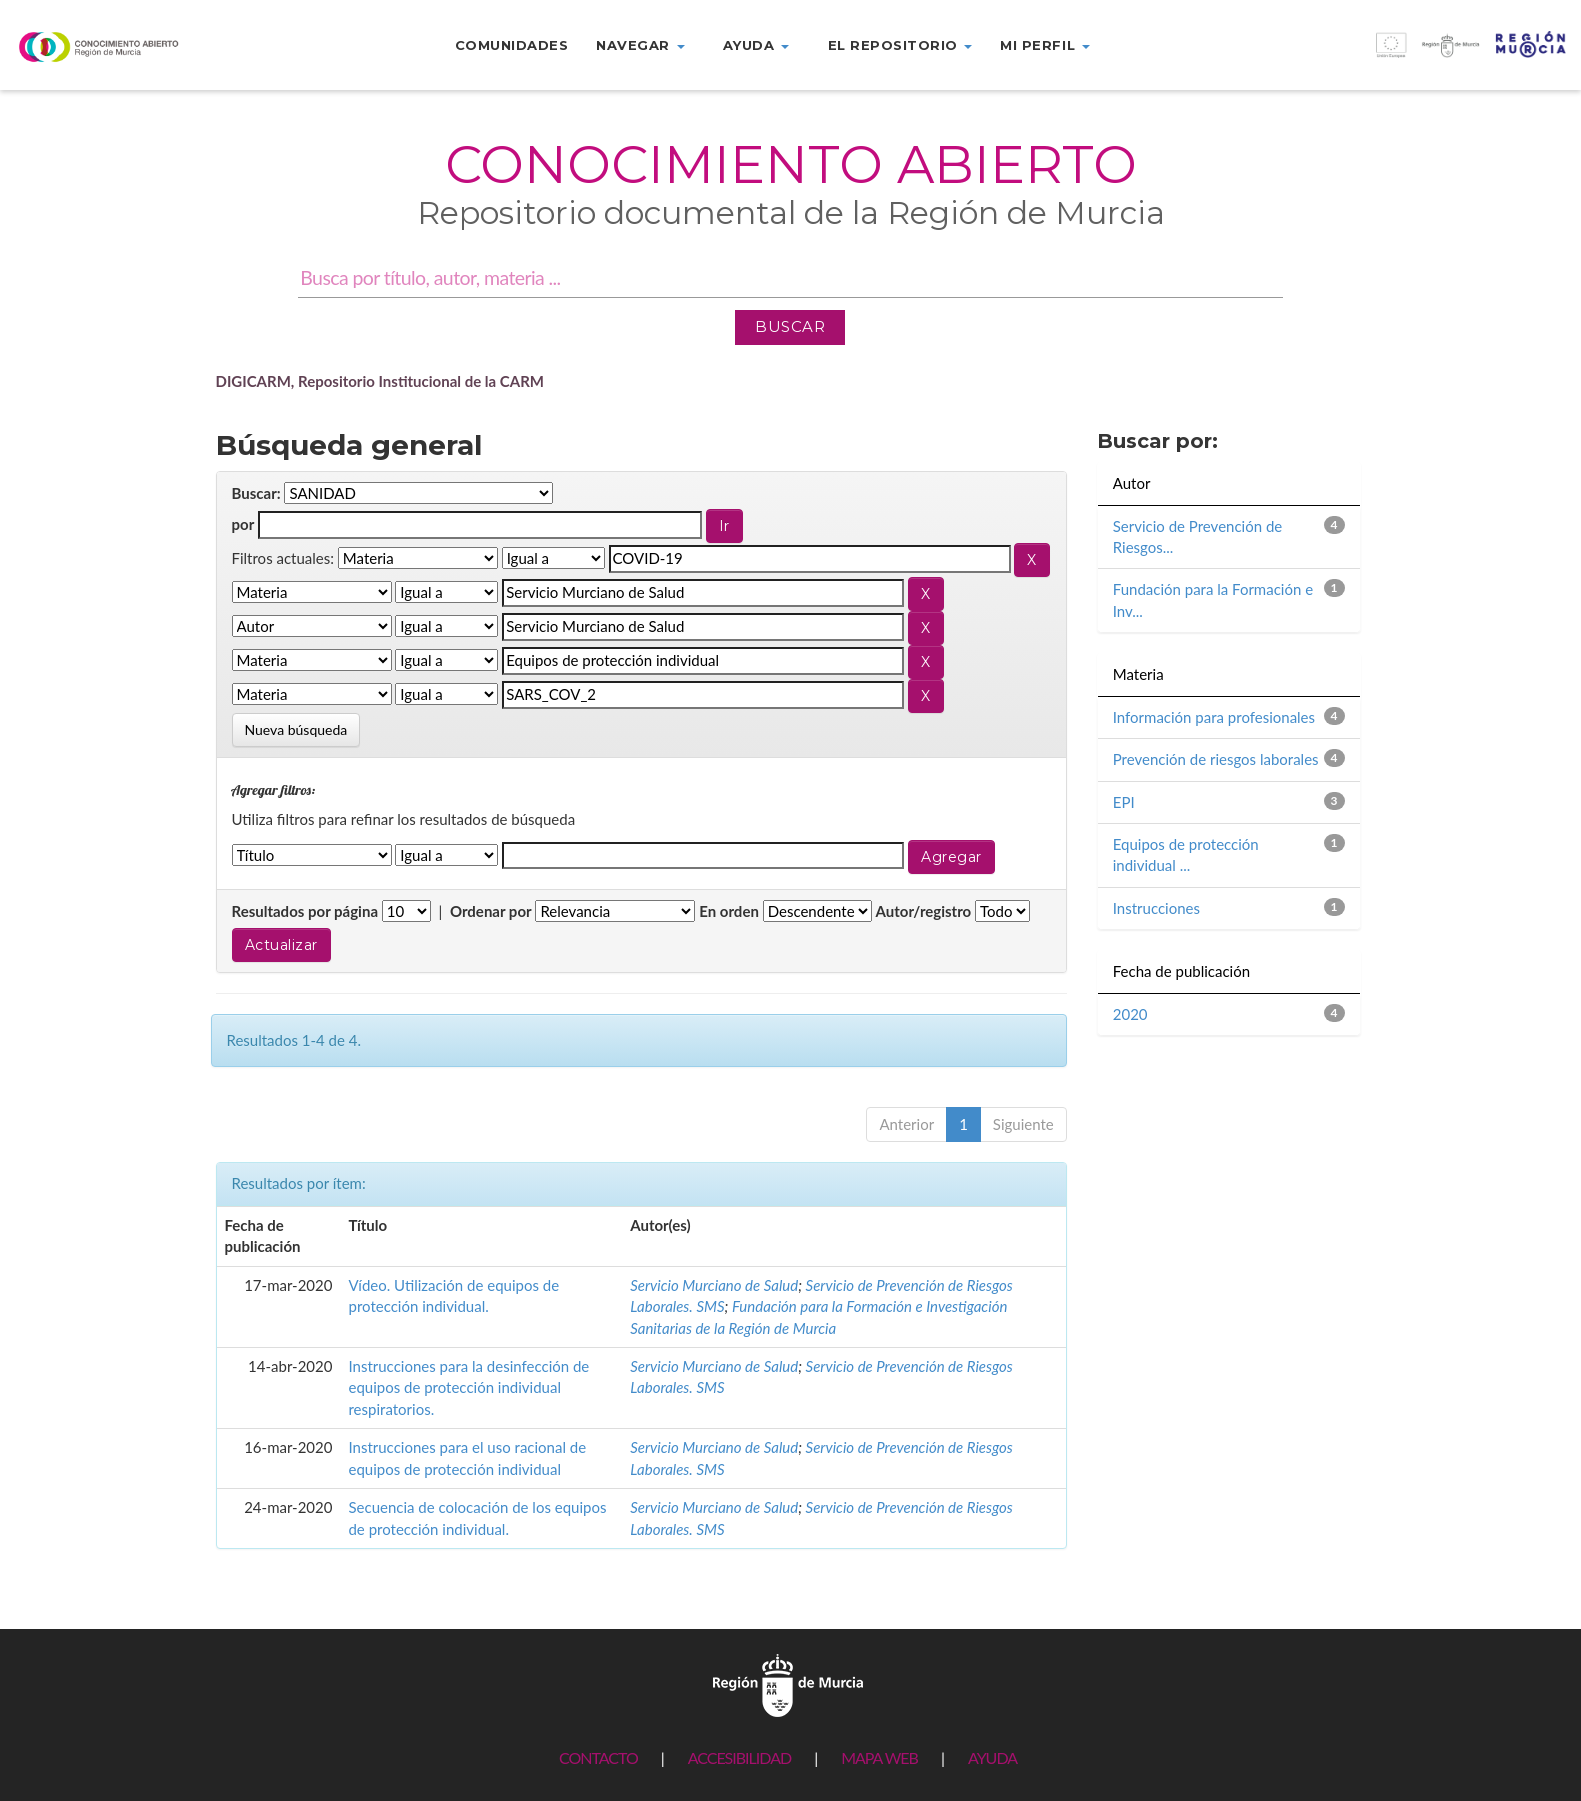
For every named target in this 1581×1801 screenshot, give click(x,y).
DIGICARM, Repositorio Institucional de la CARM (380, 381)
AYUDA (992, 1757)
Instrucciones (1156, 908)
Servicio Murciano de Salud (714, 1285)
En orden (729, 911)
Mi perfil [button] (1044, 45)
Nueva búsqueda (296, 729)
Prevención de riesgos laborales (1216, 759)
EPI (1124, 802)
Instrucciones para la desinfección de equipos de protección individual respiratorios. (468, 1387)
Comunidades (512, 45)
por (243, 524)
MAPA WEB (879, 1757)
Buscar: (256, 493)
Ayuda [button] (755, 45)
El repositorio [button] (900, 45)
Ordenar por (491, 911)
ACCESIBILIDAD (739, 1757)
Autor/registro (924, 911)
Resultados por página (305, 911)
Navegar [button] (640, 45)
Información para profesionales (1214, 717)
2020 (1130, 1014)
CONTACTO (598, 1757)
